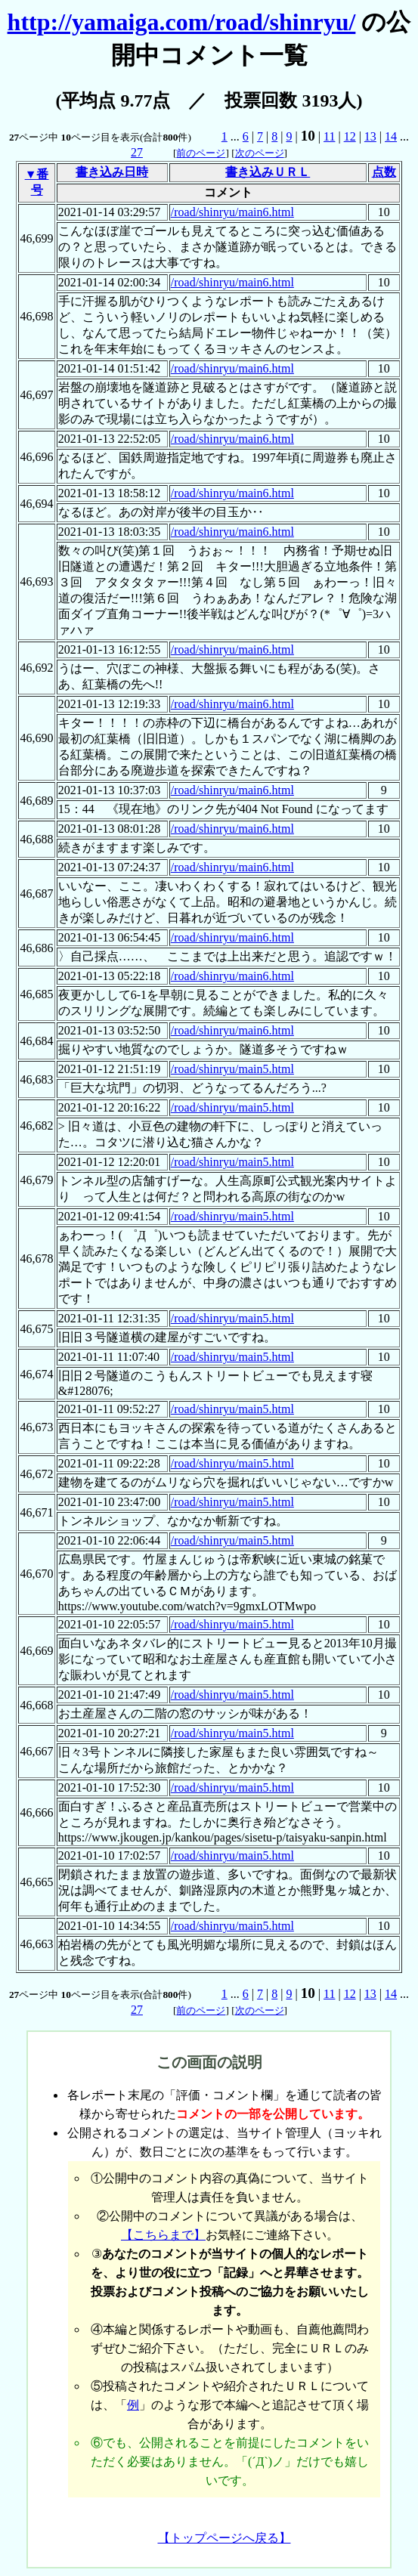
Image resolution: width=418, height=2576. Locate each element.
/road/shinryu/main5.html (232, 1068)
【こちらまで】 (163, 2234)
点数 (384, 171)
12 (350, 136)
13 (370, 136)
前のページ (200, 153)
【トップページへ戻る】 (224, 2537)
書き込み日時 (112, 171)
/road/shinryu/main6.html (232, 212)
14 (391, 136)
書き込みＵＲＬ (267, 171)
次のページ (259, 153)
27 (137, 152)
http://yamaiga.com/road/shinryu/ (182, 22)
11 (329, 136)
